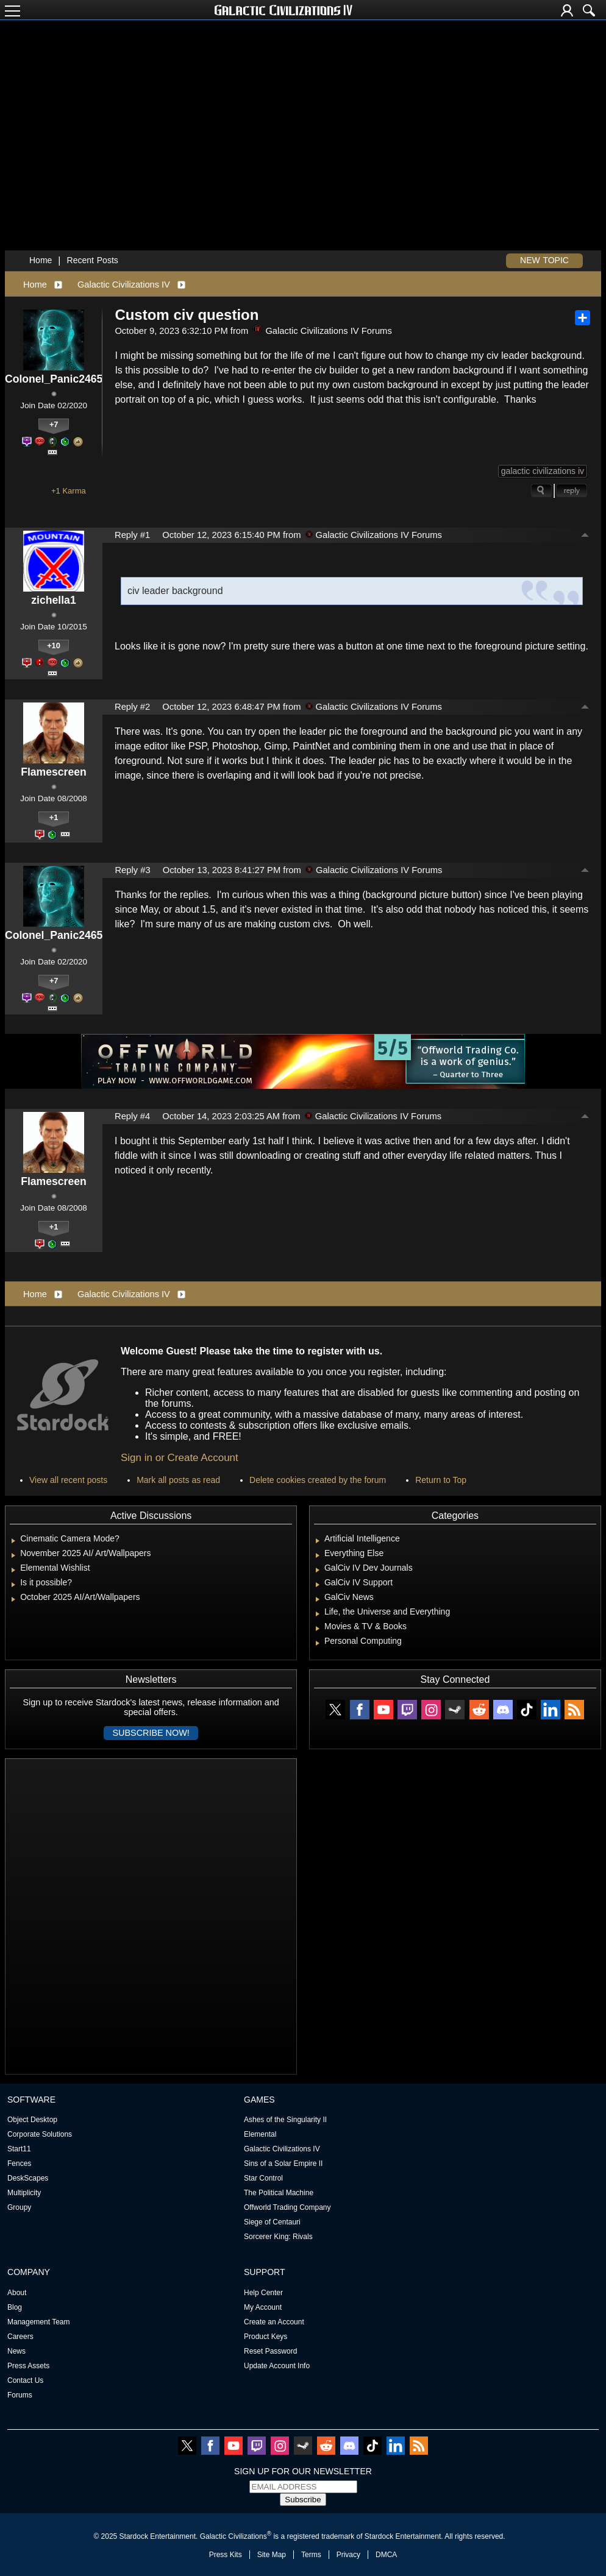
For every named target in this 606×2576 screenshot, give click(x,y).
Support (264, 2272)
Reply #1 (132, 535)
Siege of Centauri (272, 2222)
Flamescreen (54, 772)
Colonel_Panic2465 (53, 379)
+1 (54, 817)
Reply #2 (132, 707)
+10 (53, 645)
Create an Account (274, 2322)
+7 (54, 424)
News (16, 2351)
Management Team (38, 2322)
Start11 (19, 2149)
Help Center (263, 2292)
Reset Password (270, 2351)
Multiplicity (24, 2193)
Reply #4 (132, 1116)
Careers (20, 2336)
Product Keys (265, 2336)
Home (40, 260)
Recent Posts (92, 260)
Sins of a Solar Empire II (283, 2163)
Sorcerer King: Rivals (278, 2236)
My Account (263, 2307)
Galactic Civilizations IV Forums (321, 331)
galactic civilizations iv (542, 471)
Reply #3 (132, 870)
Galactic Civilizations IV (123, 284)
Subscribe (303, 2499)
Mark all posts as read (178, 1480)
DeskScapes (27, 2178)
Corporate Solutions (39, 2134)
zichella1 (53, 600)
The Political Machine (278, 2193)
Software (31, 2099)
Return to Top (440, 1480)
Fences (19, 2163)
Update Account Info (277, 2366)
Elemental (260, 2134)
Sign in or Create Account (179, 1457)
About (16, 2292)
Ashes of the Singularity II (285, 2119)
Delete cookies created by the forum (317, 1480)
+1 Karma (68, 490)
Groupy (19, 2207)
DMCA (386, 2554)
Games (259, 2099)
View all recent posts (68, 1480)
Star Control (263, 2178)
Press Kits (225, 2554)
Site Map (271, 2554)
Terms (311, 2554)
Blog (14, 2307)
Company (28, 2272)
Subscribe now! (150, 1733)
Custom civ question (186, 314)
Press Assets (28, 2366)
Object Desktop (32, 2119)
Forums (19, 2395)
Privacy (348, 2554)
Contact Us (25, 2380)
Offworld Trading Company (287, 2207)
